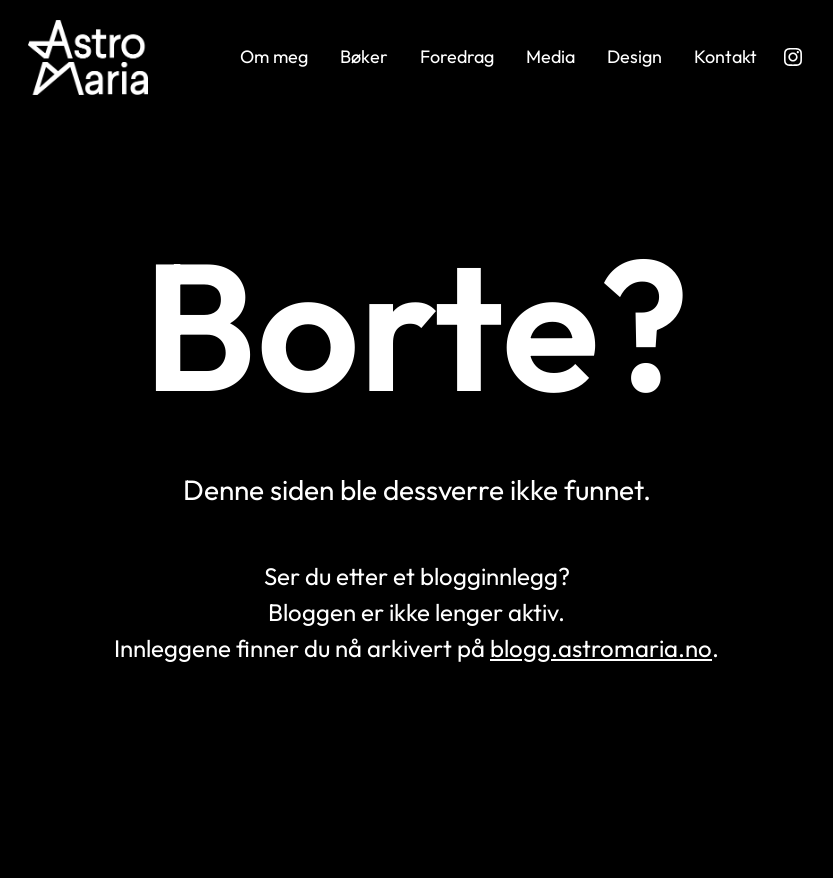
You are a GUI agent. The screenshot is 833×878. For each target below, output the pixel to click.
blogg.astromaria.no (601, 648)
